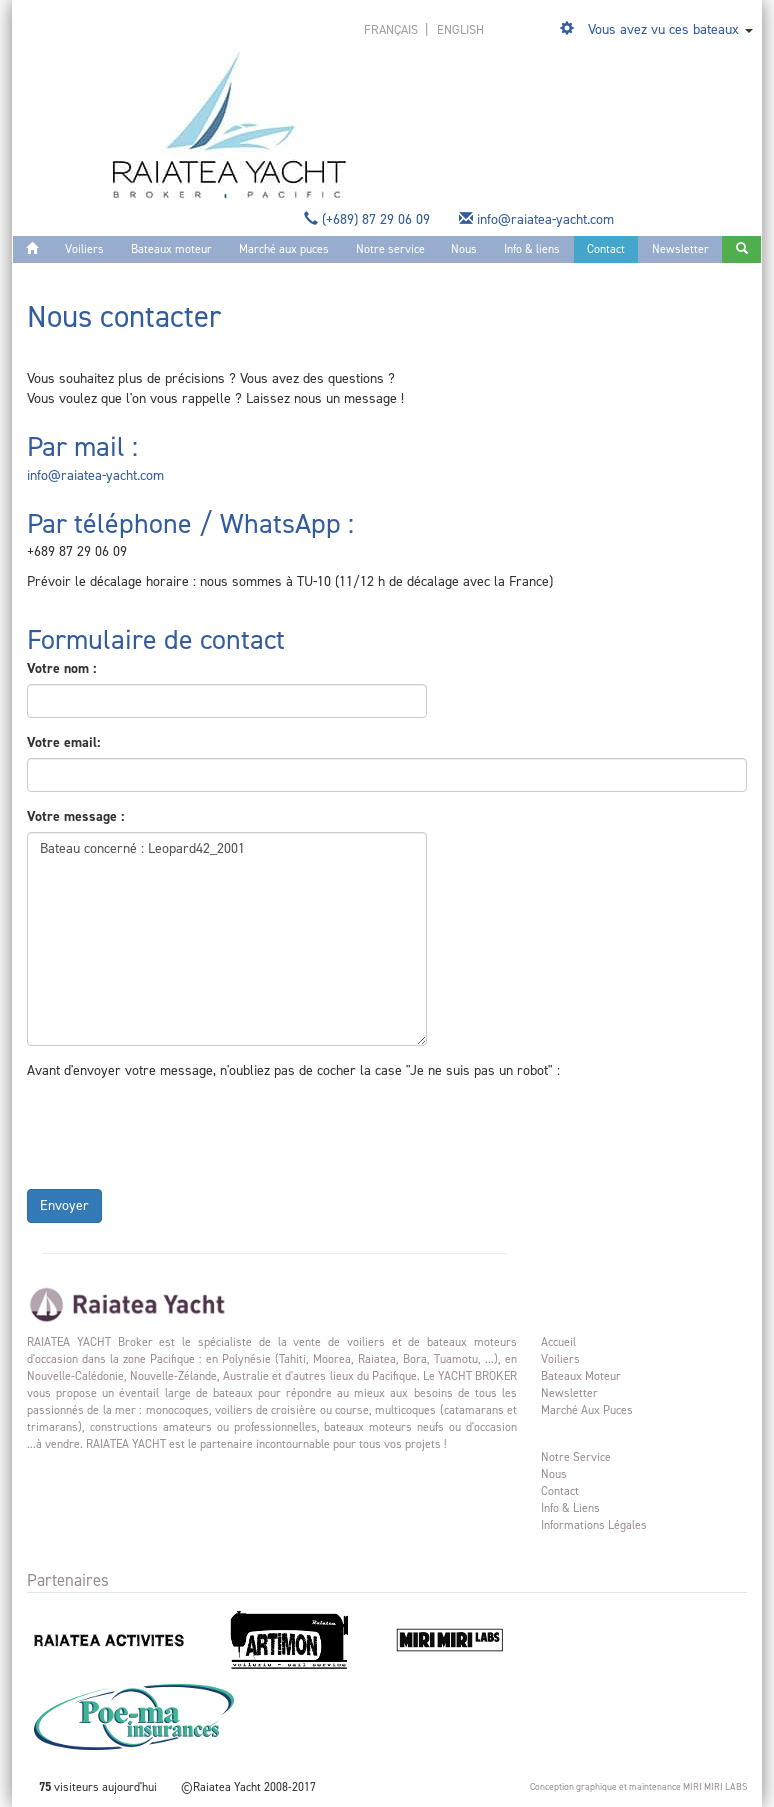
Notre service (390, 249)
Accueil (558, 1342)
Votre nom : (61, 668)
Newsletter (680, 249)
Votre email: (63, 742)
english (460, 29)
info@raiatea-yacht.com (538, 219)
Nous (464, 249)
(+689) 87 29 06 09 (369, 219)
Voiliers (84, 249)
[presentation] (179, 1130)
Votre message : (75, 816)
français (392, 29)
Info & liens (532, 249)
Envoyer (64, 1205)
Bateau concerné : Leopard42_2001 (227, 939)
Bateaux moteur (171, 249)
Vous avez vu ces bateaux (663, 29)
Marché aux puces (284, 249)
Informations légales (594, 1525)
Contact (606, 249)
